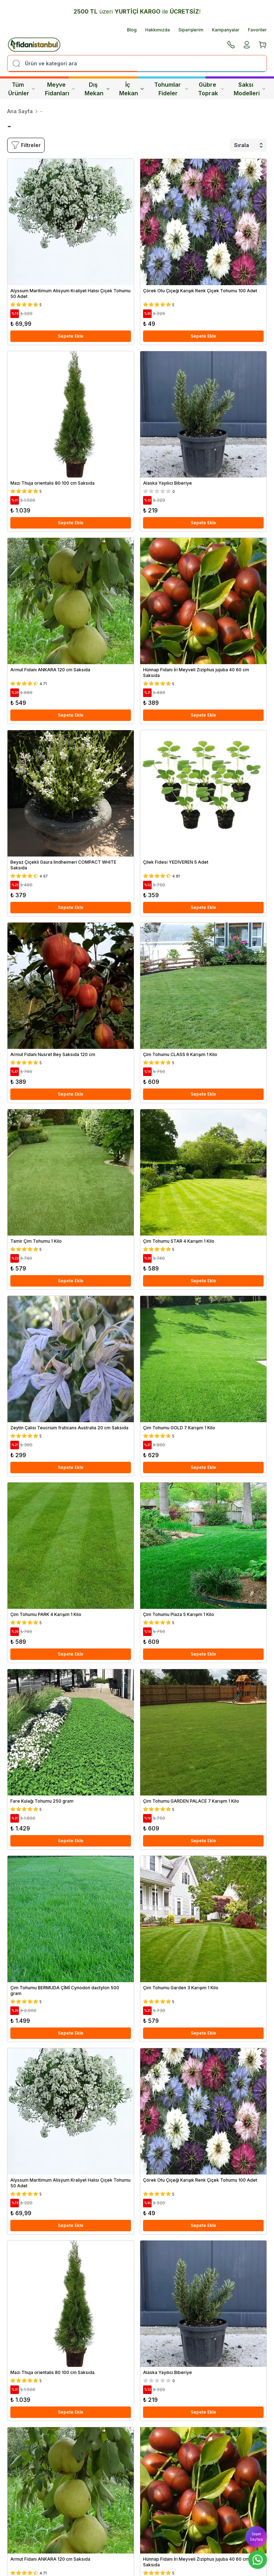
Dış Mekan (97, 89)
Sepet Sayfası (256, 2536)
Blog (132, 29)
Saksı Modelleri (250, 89)
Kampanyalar (225, 29)
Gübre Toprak (211, 89)
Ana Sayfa (20, 111)
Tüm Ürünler (21, 89)
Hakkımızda (157, 29)
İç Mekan (131, 89)
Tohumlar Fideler (171, 89)
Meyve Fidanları (60, 89)
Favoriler (257, 29)
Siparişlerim (190, 29)
